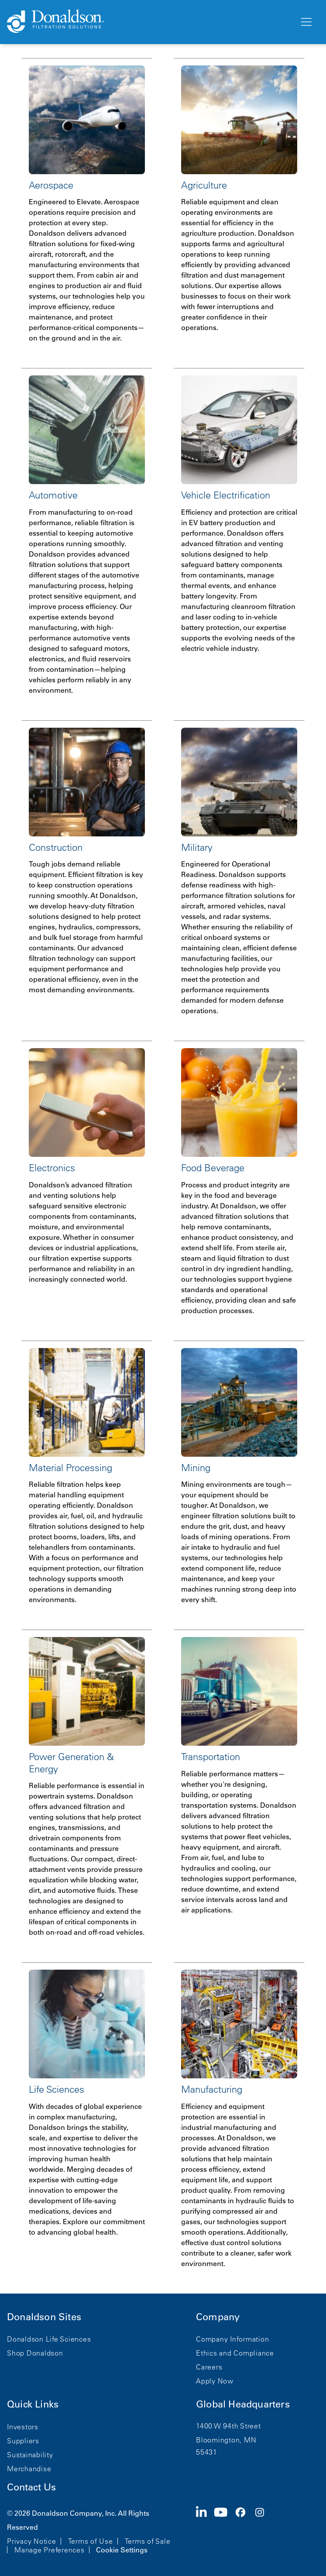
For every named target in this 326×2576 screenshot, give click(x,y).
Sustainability (30, 2454)
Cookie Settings (122, 2549)
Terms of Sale (148, 2541)
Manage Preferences (49, 2549)
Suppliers (23, 2440)
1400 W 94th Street (228, 2425)
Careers (209, 2366)
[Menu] (305, 22)
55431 (206, 2452)
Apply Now (214, 2380)
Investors (22, 2426)
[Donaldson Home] (149, 22)
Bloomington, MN (226, 2439)
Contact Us (31, 2487)
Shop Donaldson (35, 2352)
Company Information (232, 2338)
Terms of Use (90, 2541)
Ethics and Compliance (235, 2352)
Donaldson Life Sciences (49, 2338)
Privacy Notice (31, 2541)
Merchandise (29, 2468)
